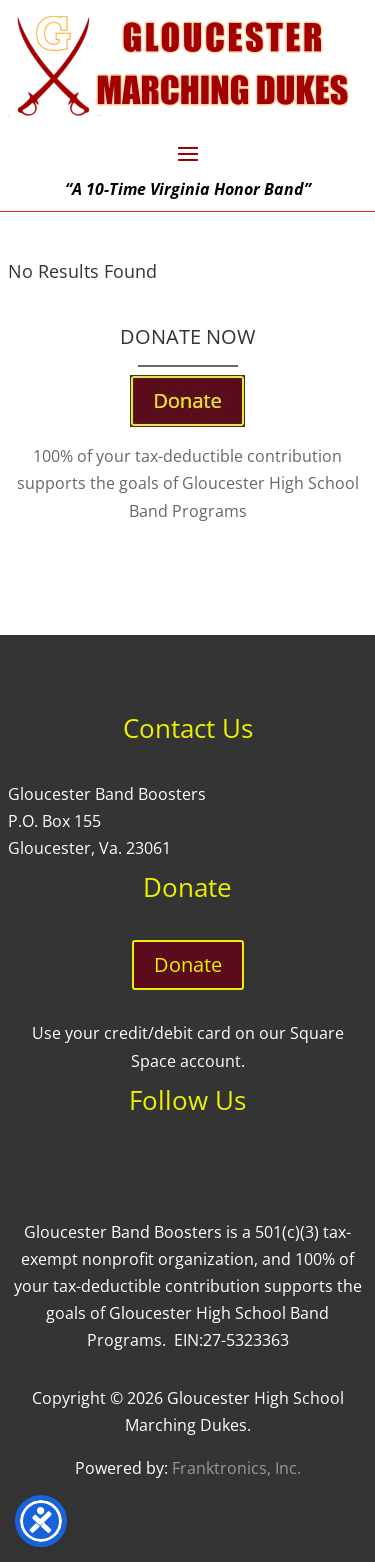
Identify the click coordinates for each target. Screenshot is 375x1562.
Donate (188, 964)
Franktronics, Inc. (236, 1468)
